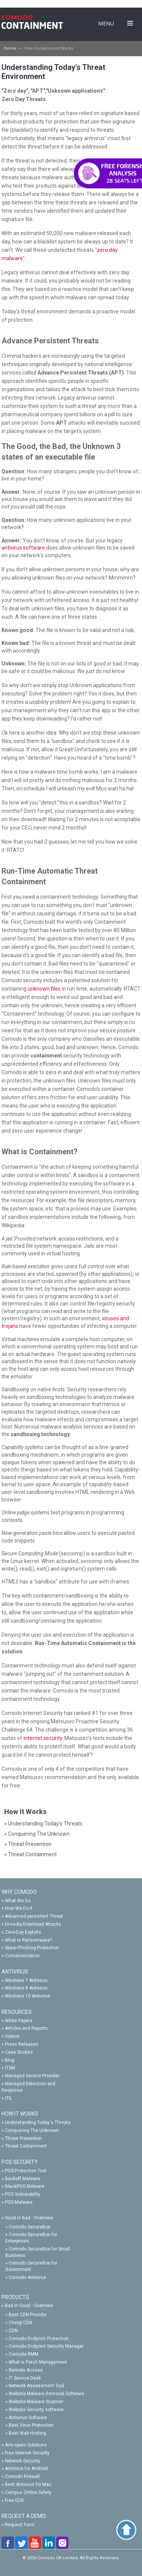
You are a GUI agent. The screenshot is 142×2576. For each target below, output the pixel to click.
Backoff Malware (22, 2178)
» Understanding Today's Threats (43, 1824)
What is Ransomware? (28, 1940)
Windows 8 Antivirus (26, 1988)
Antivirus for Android (26, 2468)
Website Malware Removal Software (46, 2393)
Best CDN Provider (28, 2314)
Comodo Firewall (22, 2476)
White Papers (19, 2020)
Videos (12, 2036)
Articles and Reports (26, 2028)
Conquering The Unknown (32, 2130)
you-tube (35, 2542)
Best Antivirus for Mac (28, 2484)
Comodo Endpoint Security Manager (46, 2346)
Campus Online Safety (28, 2492)
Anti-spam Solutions (26, 2445)
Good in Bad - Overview (29, 2217)
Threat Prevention (23, 2138)
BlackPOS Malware (24, 2186)
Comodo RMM (23, 2354)
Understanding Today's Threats (38, 2122)
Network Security (22, 2461)
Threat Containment (26, 2146)
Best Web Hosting (27, 2433)
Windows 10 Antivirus (27, 1996)
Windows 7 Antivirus (26, 1980)
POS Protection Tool (25, 2170)
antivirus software (23, 548)
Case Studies (19, 2052)
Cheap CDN (20, 2322)
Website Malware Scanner (36, 2401)
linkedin (49, 2542)
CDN (13, 2330)
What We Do (18, 1900)
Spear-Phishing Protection (32, 1947)
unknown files (44, 989)
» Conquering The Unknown (37, 1834)
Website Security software (36, 2409)
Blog (9, 2060)
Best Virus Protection (31, 2425)
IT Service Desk (25, 2378)
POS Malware (19, 2202)
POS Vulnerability (23, 2194)
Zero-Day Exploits (23, 1932)
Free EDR (14, 2500)
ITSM (10, 2067)
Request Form (19, 2524)
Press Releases (21, 2044)
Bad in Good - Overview (29, 2305)
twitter (22, 2542)
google (63, 2542)
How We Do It (19, 1908)
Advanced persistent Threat (34, 1916)
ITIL (8, 2098)
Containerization (22, 1955)
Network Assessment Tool (36, 2385)
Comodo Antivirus (27, 2277)
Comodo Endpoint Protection (39, 2338)
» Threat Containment (30, 1854)
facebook (8, 2542)
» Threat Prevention (27, 1844)
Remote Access (26, 2370)
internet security (42, 1738)
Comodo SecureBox (29, 2227)
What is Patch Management (38, 2362)
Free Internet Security (27, 2453)
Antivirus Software (28, 2417)
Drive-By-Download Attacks (33, 1924)
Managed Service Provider (32, 2075)
